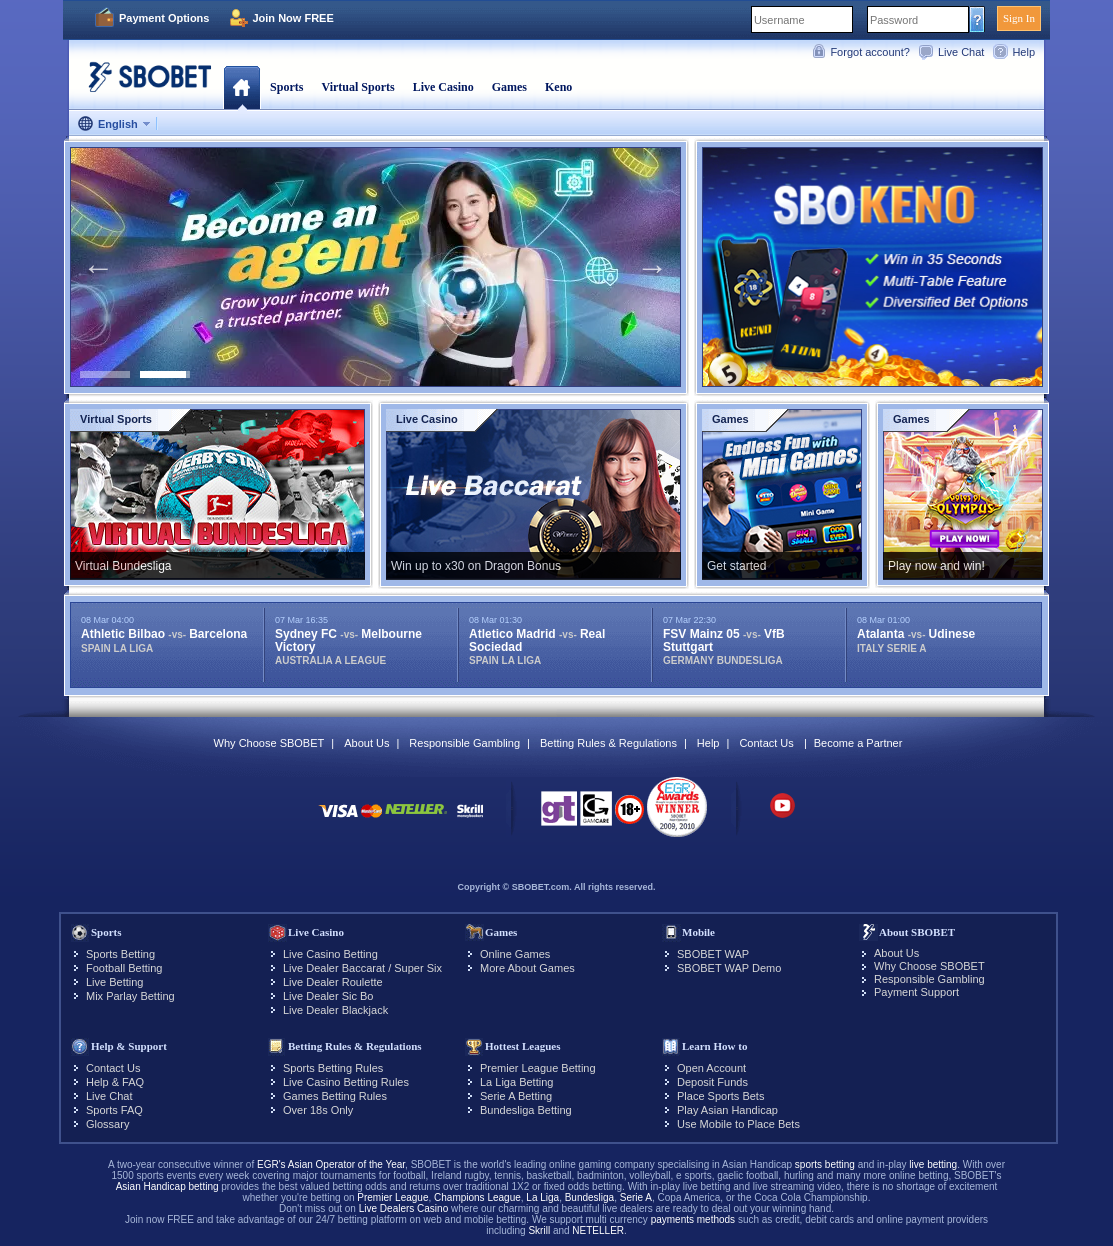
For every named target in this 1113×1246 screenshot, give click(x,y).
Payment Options (164, 18)
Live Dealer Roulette (333, 982)
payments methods (693, 1219)
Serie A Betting (516, 1096)
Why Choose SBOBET (269, 743)
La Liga (542, 1197)
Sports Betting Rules (333, 1068)
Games (509, 87)
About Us (366, 743)
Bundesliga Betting (526, 1110)
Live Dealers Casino (404, 1208)
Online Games (515, 954)
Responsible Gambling (464, 743)
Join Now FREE (292, 18)
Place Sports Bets (720, 1096)
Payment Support (916, 992)
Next (652, 267)
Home (241, 87)
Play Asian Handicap (727, 1110)
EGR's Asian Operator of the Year (331, 1164)
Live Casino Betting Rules (346, 1082)
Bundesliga (589, 1197)
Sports (286, 87)
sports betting (825, 1164)
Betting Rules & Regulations (608, 743)
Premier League (392, 1197)
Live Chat (961, 52)
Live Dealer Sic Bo (328, 996)
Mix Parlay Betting (130, 996)
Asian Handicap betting (167, 1186)
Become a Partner (858, 743)
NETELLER (598, 1230)
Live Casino (443, 87)
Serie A (636, 1197)
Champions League (477, 1197)
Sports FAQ (114, 1110)
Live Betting (114, 982)
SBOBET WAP (713, 954)
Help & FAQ (115, 1082)
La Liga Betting (516, 1082)
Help (1023, 52)
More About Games (527, 968)
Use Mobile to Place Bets (738, 1124)
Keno (558, 87)
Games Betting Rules (335, 1096)
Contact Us (766, 743)
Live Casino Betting (330, 954)
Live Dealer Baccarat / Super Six (362, 968)
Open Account (711, 1068)
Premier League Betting (538, 1068)
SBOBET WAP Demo (729, 968)
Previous (98, 267)
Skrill (539, 1230)
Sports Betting (120, 954)
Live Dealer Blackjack (335, 1010)
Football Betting (124, 968)
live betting (933, 1164)
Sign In (1019, 18)
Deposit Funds (712, 1082)
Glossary (107, 1124)
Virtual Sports (357, 87)
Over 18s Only (318, 1110)
